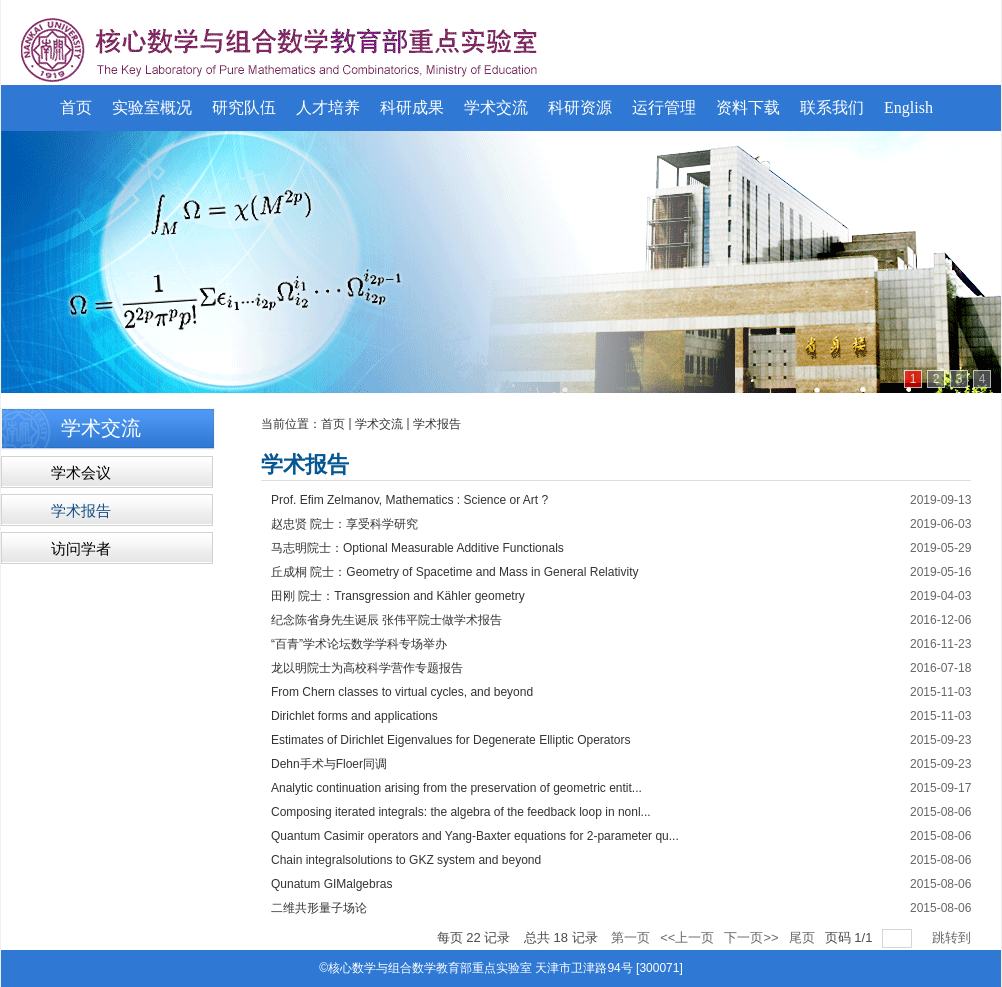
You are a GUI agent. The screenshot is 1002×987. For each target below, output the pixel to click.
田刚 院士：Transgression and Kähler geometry (398, 596)
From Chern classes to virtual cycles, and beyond (402, 692)
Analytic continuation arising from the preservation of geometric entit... (456, 788)
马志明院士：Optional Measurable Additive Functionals (417, 548)
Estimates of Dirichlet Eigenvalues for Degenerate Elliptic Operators (451, 740)
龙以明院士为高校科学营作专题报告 (367, 668)
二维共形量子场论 (319, 908)
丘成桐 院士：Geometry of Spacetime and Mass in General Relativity (454, 572)
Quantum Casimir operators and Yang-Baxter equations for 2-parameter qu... (475, 836)
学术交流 (379, 424)
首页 (333, 424)
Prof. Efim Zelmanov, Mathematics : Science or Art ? (409, 500)
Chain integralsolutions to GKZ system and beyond (406, 860)
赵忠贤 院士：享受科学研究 (344, 524)
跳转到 (953, 937)
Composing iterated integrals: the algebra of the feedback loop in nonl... (461, 812)
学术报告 (437, 424)
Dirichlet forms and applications (354, 716)
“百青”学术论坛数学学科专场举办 (359, 644)
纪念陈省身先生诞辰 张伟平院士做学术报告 (386, 620)
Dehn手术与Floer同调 (329, 764)
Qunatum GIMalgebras (331, 884)
